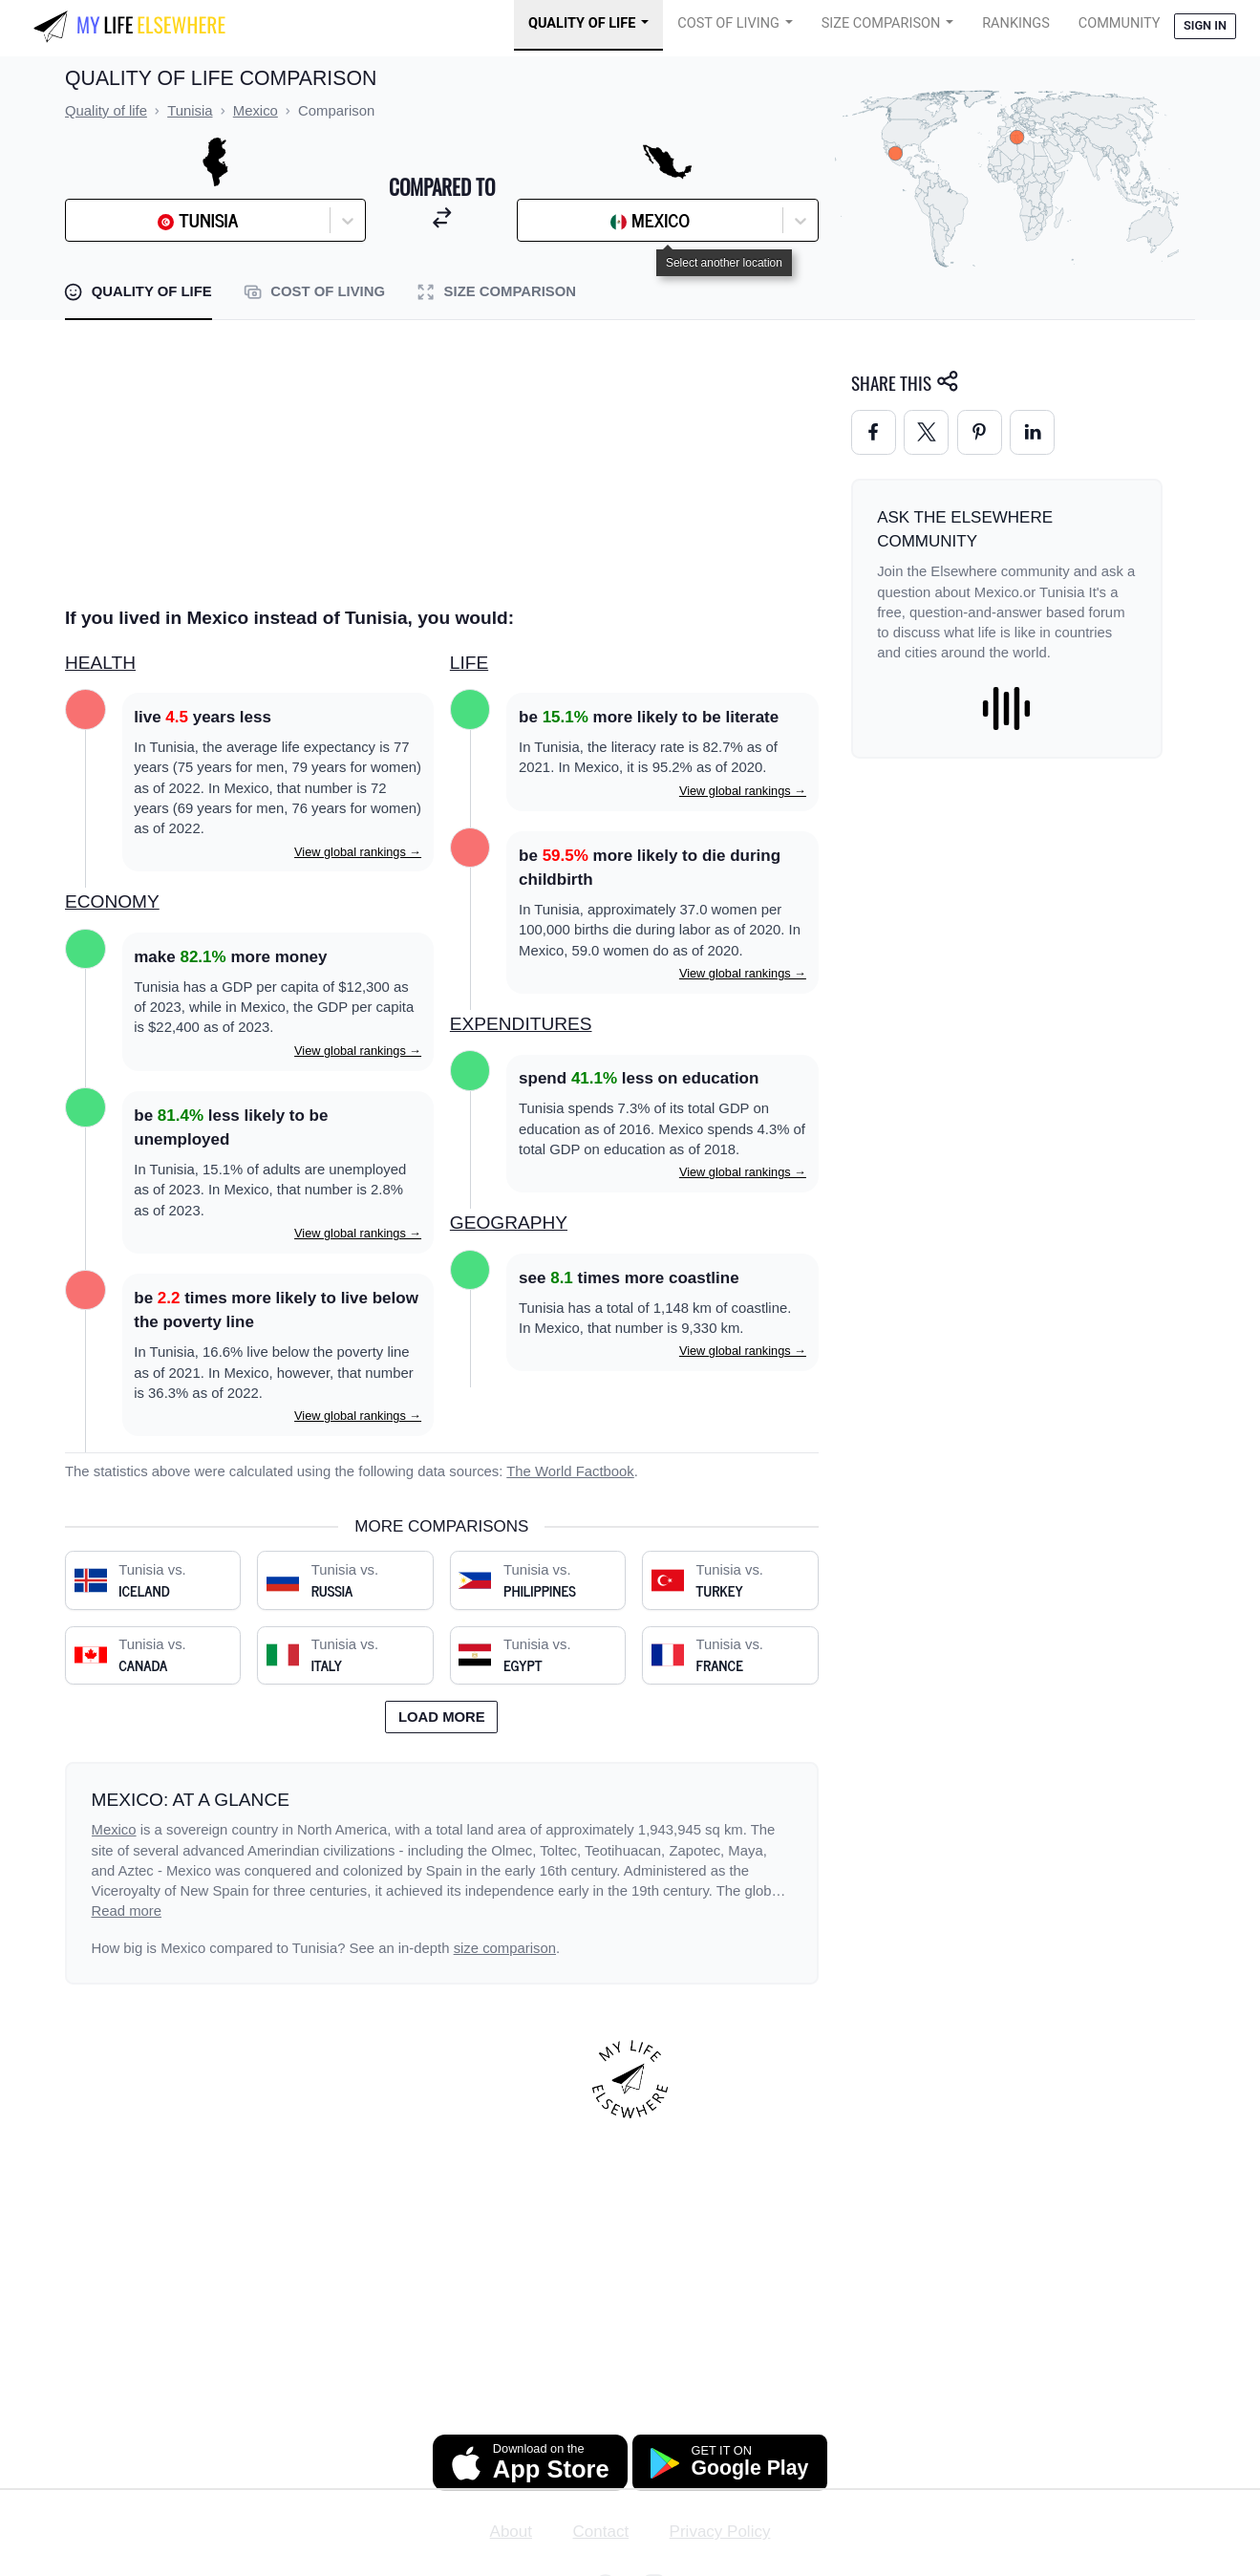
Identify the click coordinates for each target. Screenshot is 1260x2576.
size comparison (505, 1948)
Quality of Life (581, 23)
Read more (127, 1911)
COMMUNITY (1119, 23)
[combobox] (123, 220)
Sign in (1205, 25)
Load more (441, 1717)
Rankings (1016, 23)
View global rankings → (357, 852)
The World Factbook (570, 1471)
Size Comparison (881, 23)
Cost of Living (728, 23)
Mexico (114, 1829)
